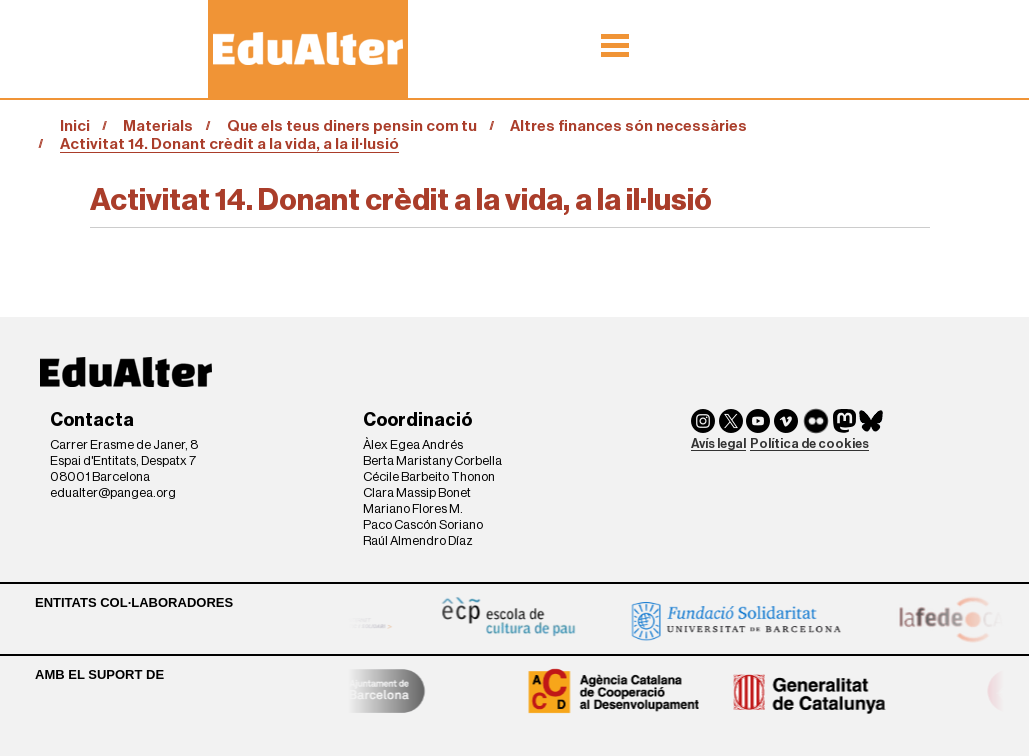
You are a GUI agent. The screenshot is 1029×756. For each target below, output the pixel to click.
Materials (158, 126)
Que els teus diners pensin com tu (352, 126)
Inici (75, 126)
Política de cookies (809, 443)
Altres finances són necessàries (628, 126)
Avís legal (718, 443)
